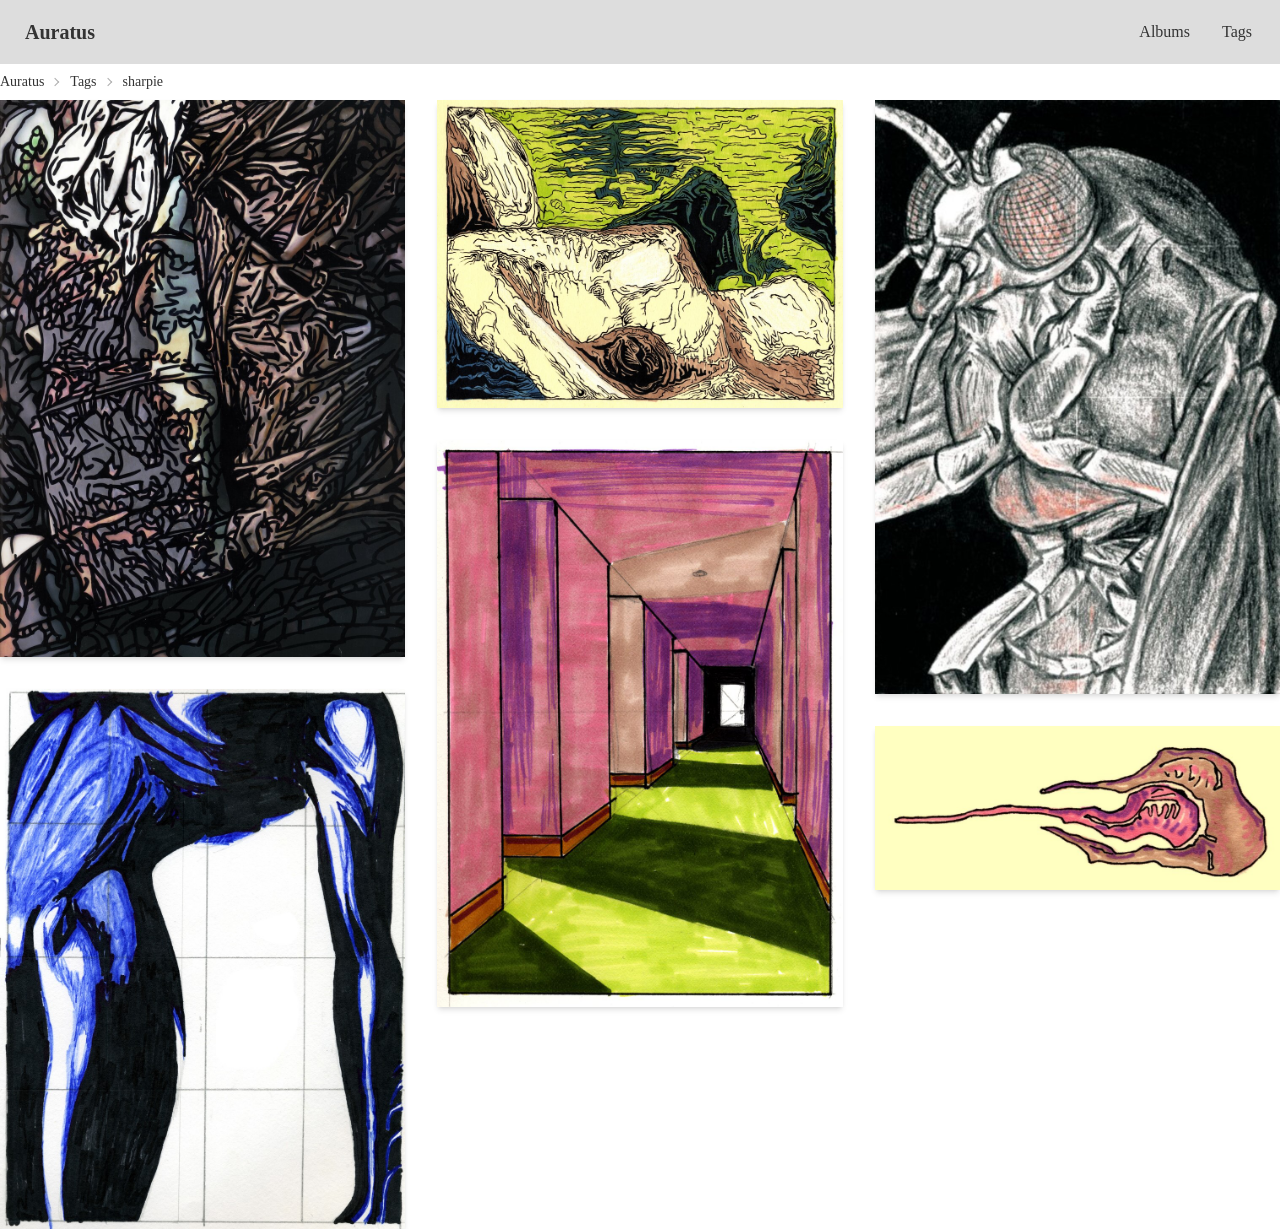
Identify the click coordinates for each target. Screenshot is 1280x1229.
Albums (1164, 31)
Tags (1237, 31)
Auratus (60, 32)
